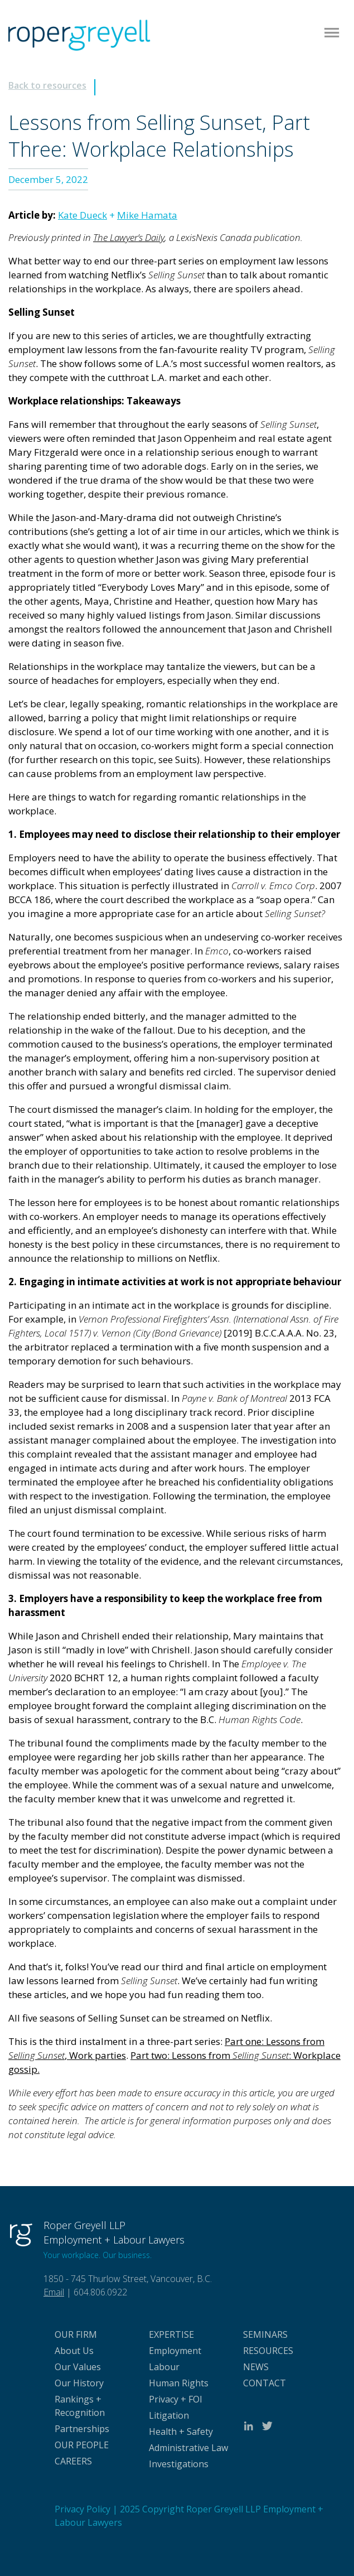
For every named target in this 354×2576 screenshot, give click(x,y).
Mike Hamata (147, 215)
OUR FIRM (76, 2334)
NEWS (256, 2367)
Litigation (169, 2415)
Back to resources (47, 85)
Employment (175, 2351)
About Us (74, 2351)
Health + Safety (181, 2431)
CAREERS (73, 2461)
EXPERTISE (171, 2334)
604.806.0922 (100, 2292)
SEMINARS (265, 2334)
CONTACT (264, 2383)
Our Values (78, 2367)
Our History (79, 2383)
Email (53, 2292)
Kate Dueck (82, 215)
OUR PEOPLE (82, 2445)
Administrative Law (188, 2448)
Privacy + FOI (175, 2399)
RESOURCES (268, 2351)
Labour (164, 2367)
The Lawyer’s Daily (128, 237)
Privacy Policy (82, 2509)
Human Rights (178, 2383)
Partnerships (82, 2429)
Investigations (178, 2464)
